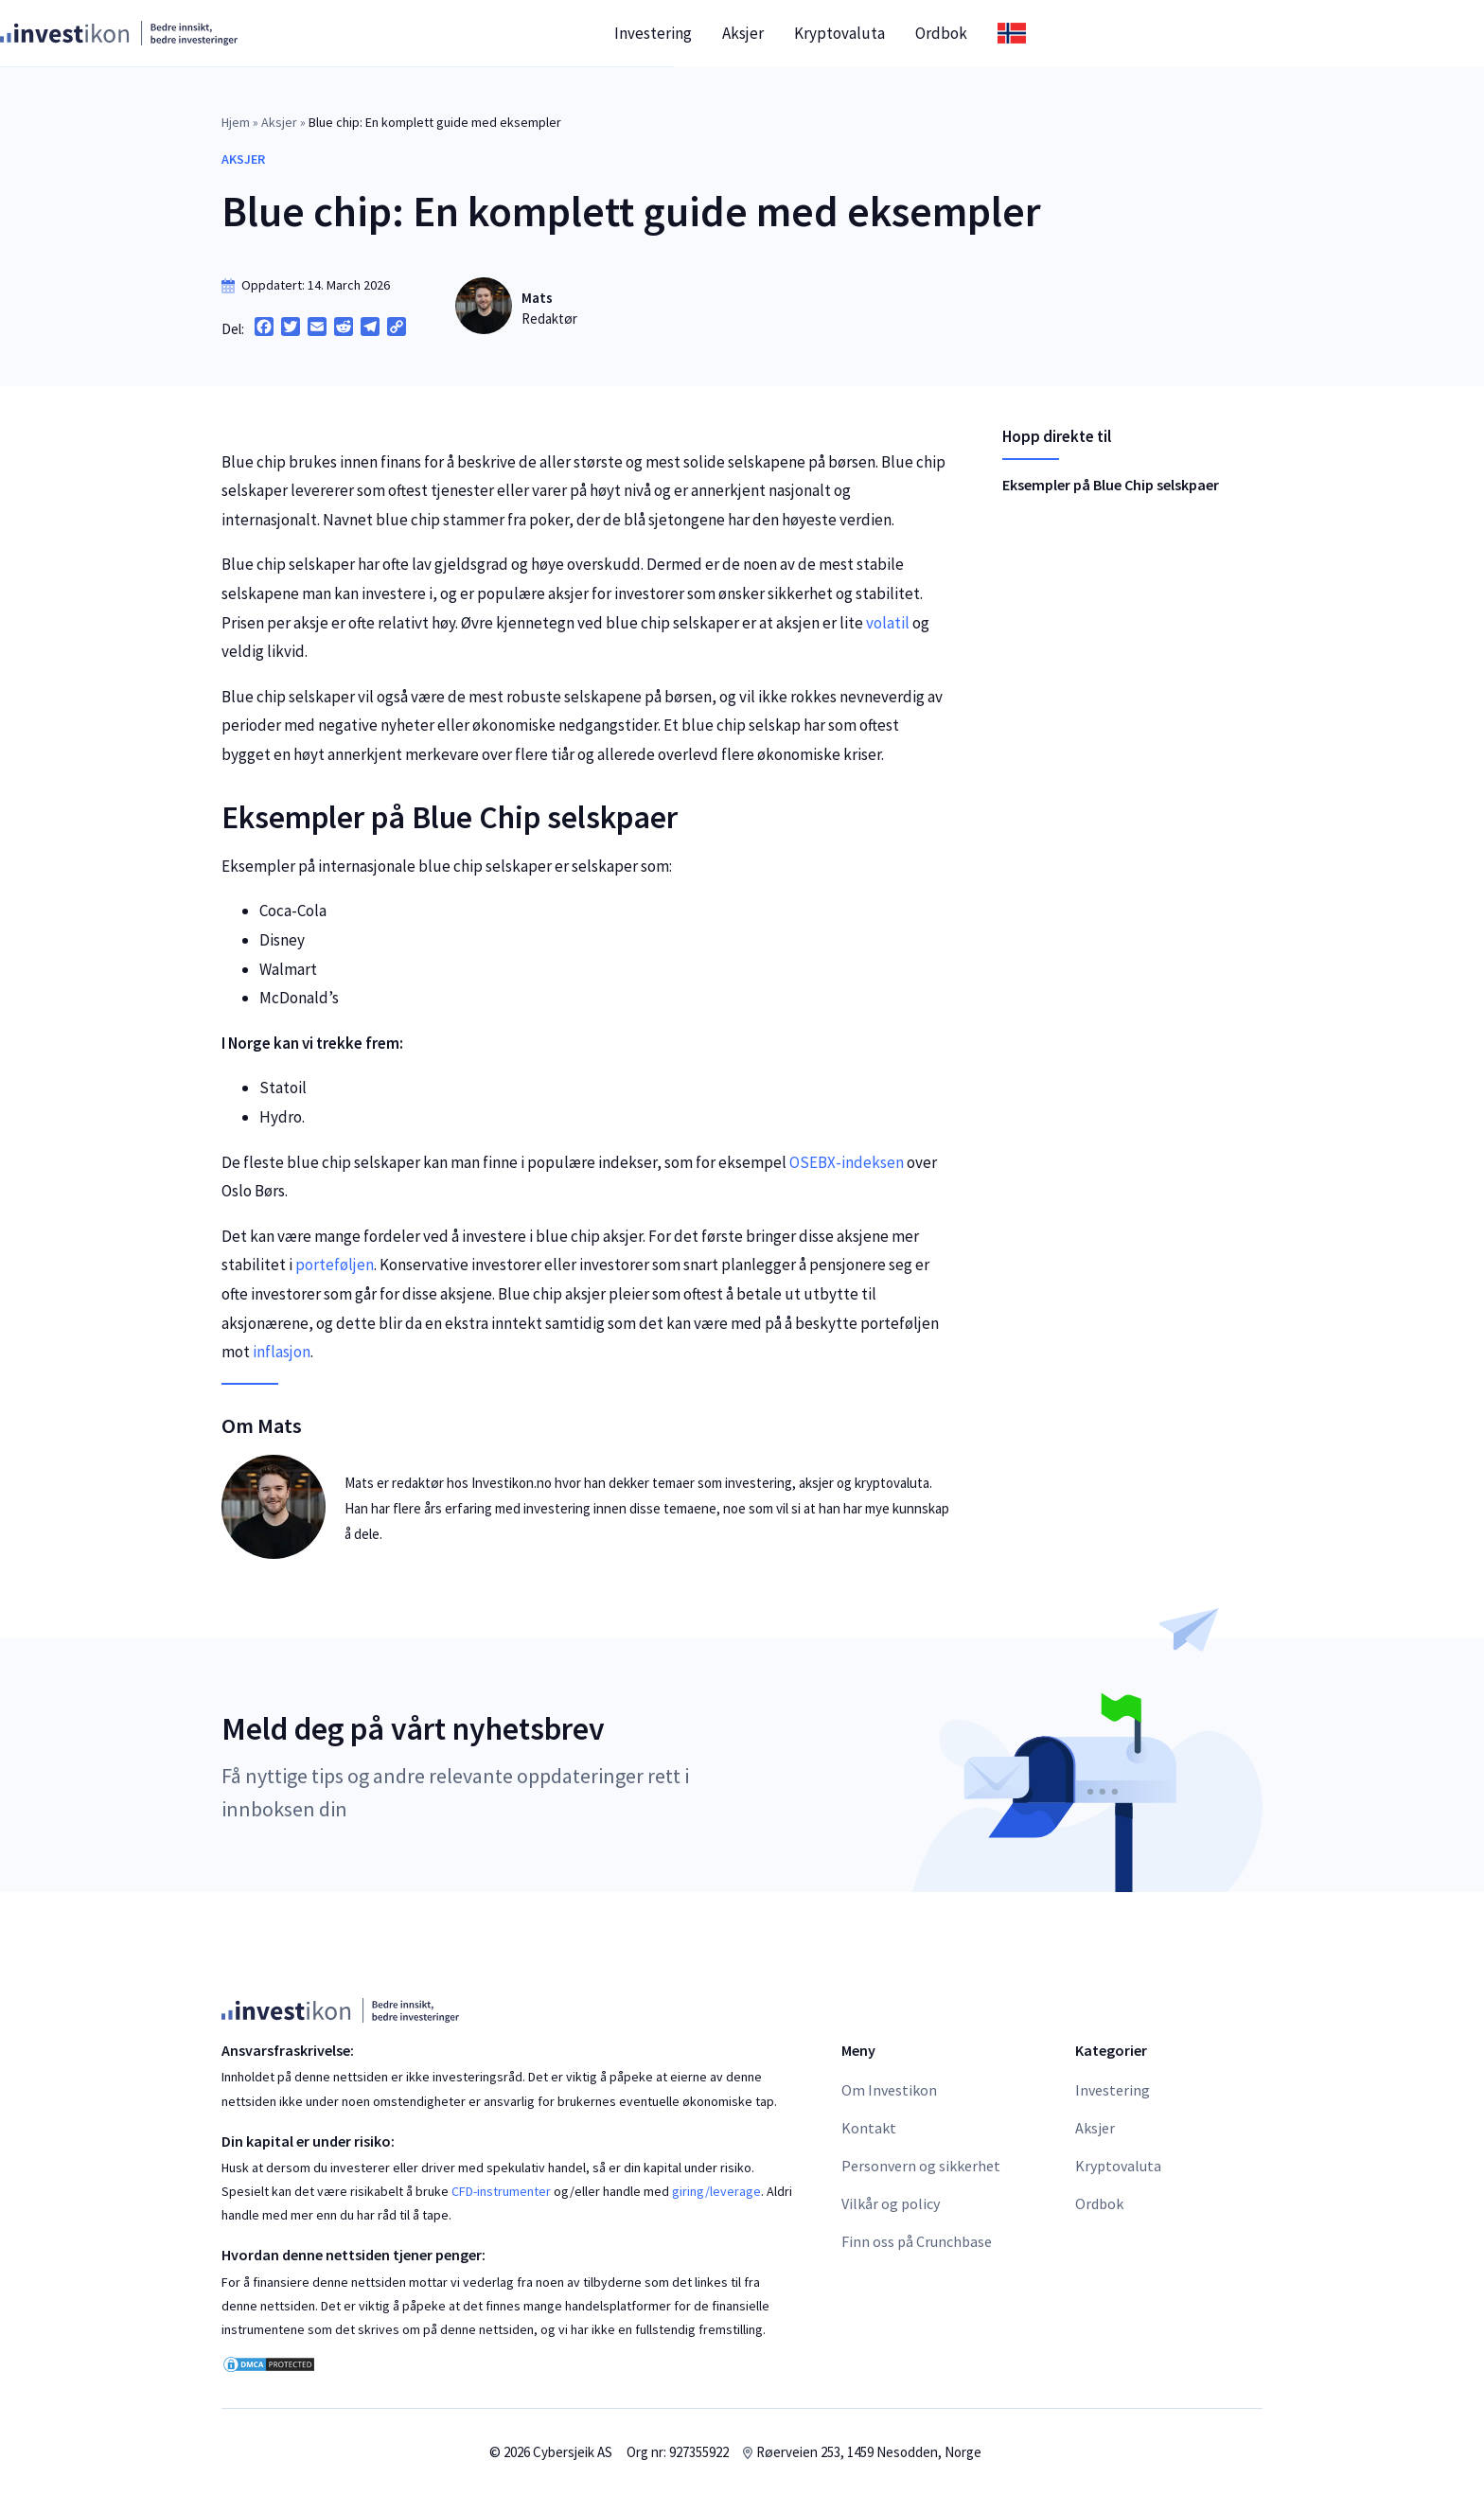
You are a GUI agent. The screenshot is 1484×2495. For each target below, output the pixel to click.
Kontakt (868, 2127)
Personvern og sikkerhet (920, 2165)
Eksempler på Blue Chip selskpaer (1110, 484)
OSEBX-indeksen (846, 1162)
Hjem (235, 122)
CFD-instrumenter (501, 2191)
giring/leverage (716, 2191)
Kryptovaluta (1061, 33)
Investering (874, 33)
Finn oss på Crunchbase (916, 2241)
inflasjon (281, 1351)
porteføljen (334, 1264)
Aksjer (964, 33)
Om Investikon (889, 2089)
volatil (888, 622)
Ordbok (1163, 33)
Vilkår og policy (890, 2203)
